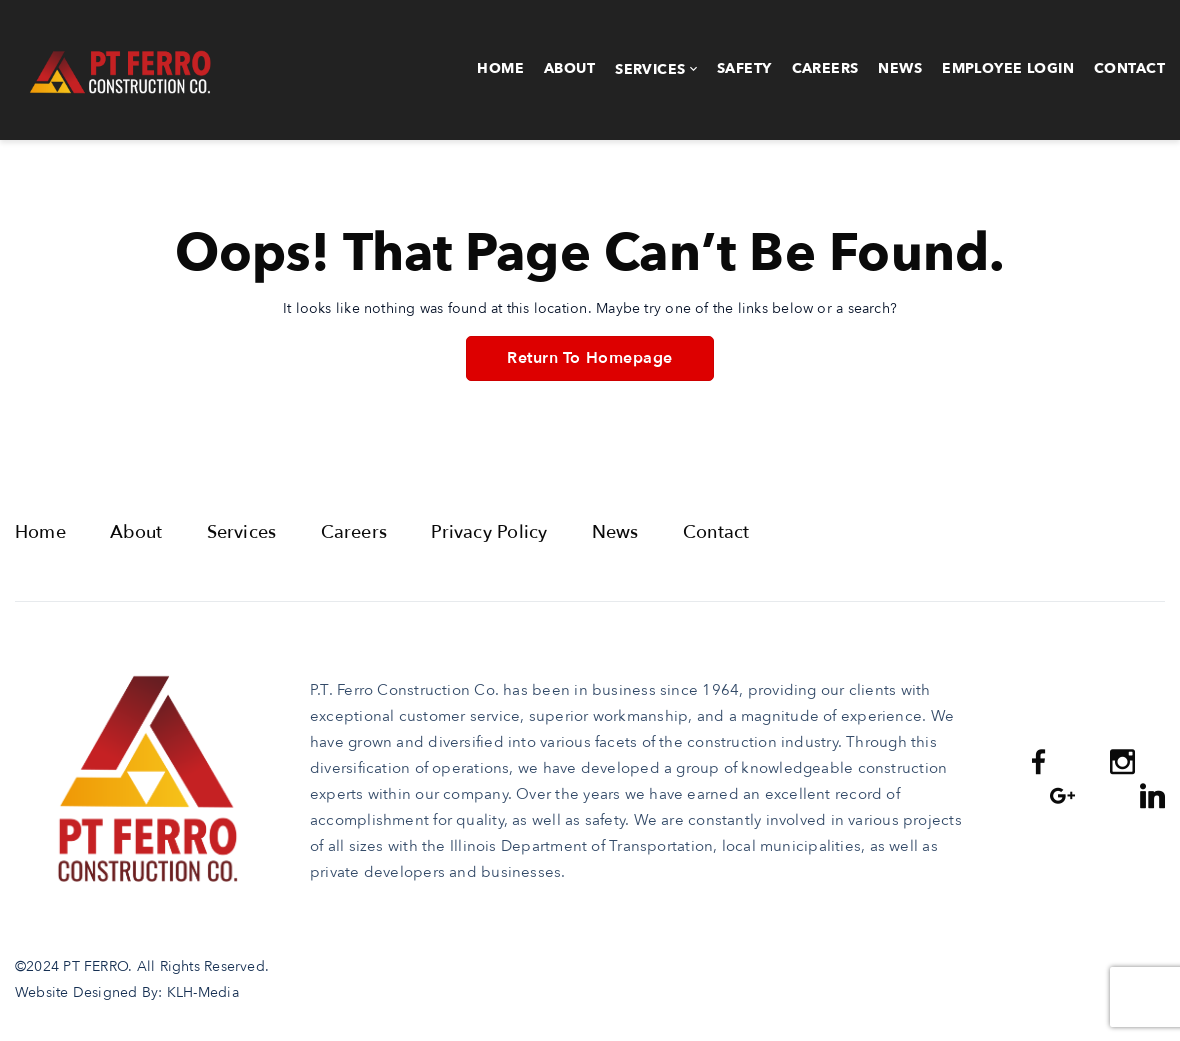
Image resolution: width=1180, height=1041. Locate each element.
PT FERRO (95, 966)
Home (500, 68)
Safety (744, 68)
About (569, 68)
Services (650, 69)
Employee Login (1008, 68)
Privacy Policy (489, 532)
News (900, 68)
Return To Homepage (589, 358)
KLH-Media (203, 992)
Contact (1129, 68)
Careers (825, 68)
